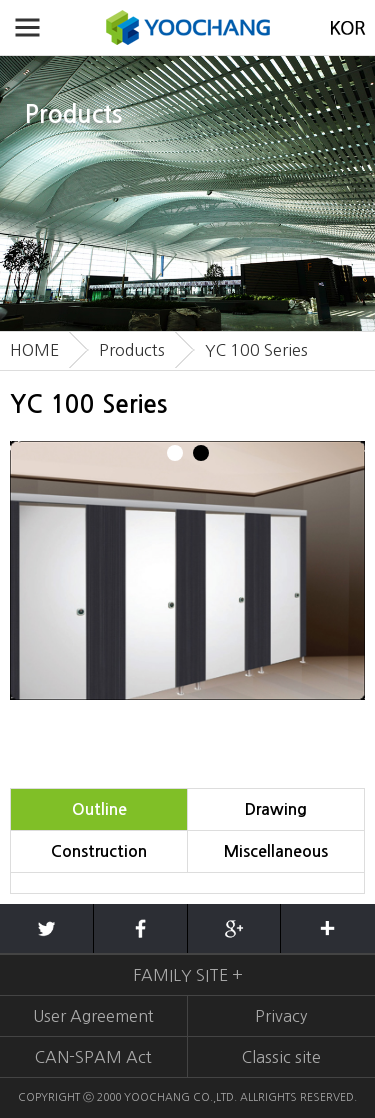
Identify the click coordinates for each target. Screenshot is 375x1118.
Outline (99, 809)
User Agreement (93, 1016)
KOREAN (347, 27)
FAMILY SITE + (188, 975)
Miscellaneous (276, 851)
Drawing (276, 809)
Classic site (281, 1057)
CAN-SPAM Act (93, 1057)
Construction (99, 851)
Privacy (281, 1016)
